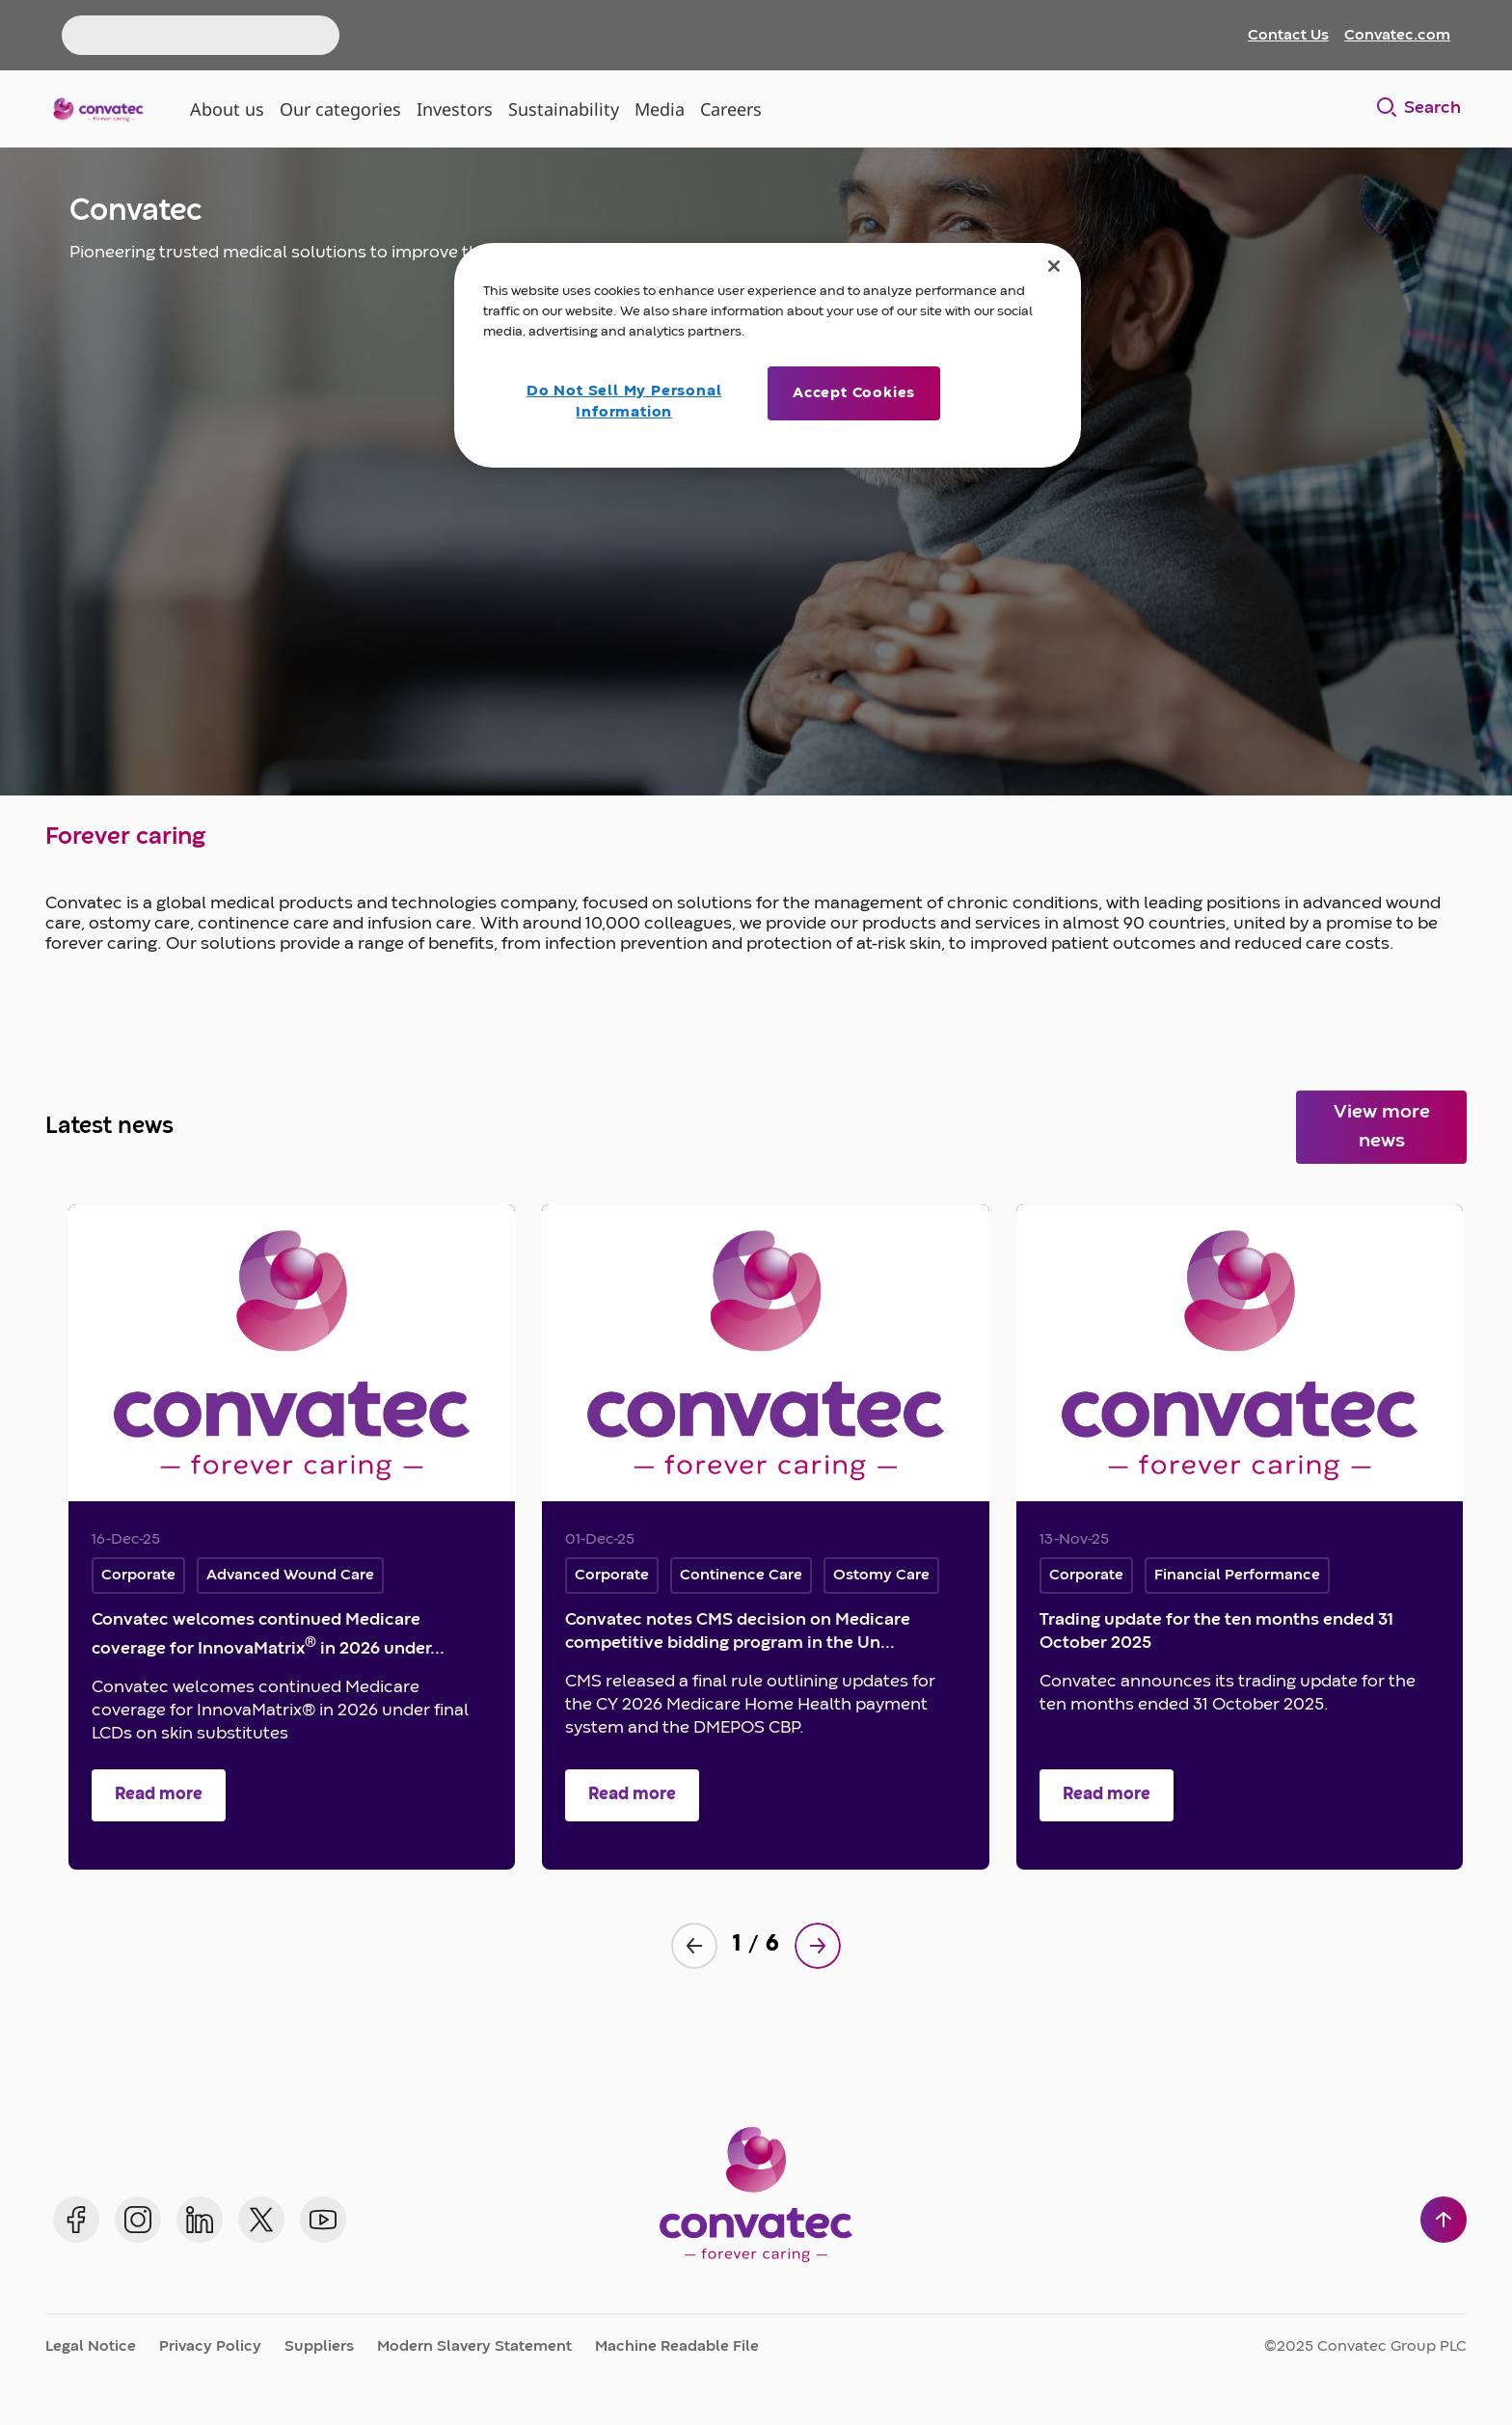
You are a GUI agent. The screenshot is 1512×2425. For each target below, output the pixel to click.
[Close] (1054, 266)
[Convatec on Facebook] (76, 2219)
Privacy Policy (210, 2347)
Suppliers (319, 2347)
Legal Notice (90, 2347)
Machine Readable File (677, 2347)
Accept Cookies (854, 393)
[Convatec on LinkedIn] (199, 2219)
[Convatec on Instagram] (138, 2219)
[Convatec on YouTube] (323, 2219)
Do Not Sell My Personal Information (623, 402)
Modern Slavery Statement (474, 2347)
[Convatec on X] (261, 2219)
